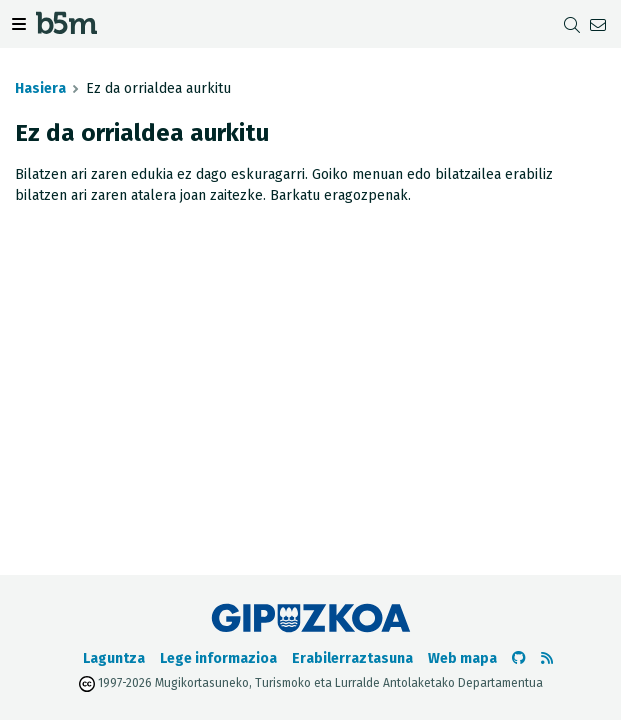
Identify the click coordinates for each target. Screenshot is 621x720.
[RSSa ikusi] (547, 658)
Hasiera (40, 88)
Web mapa (462, 658)
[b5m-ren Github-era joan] (519, 658)
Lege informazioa (218, 658)
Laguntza (114, 658)
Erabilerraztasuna (352, 658)
